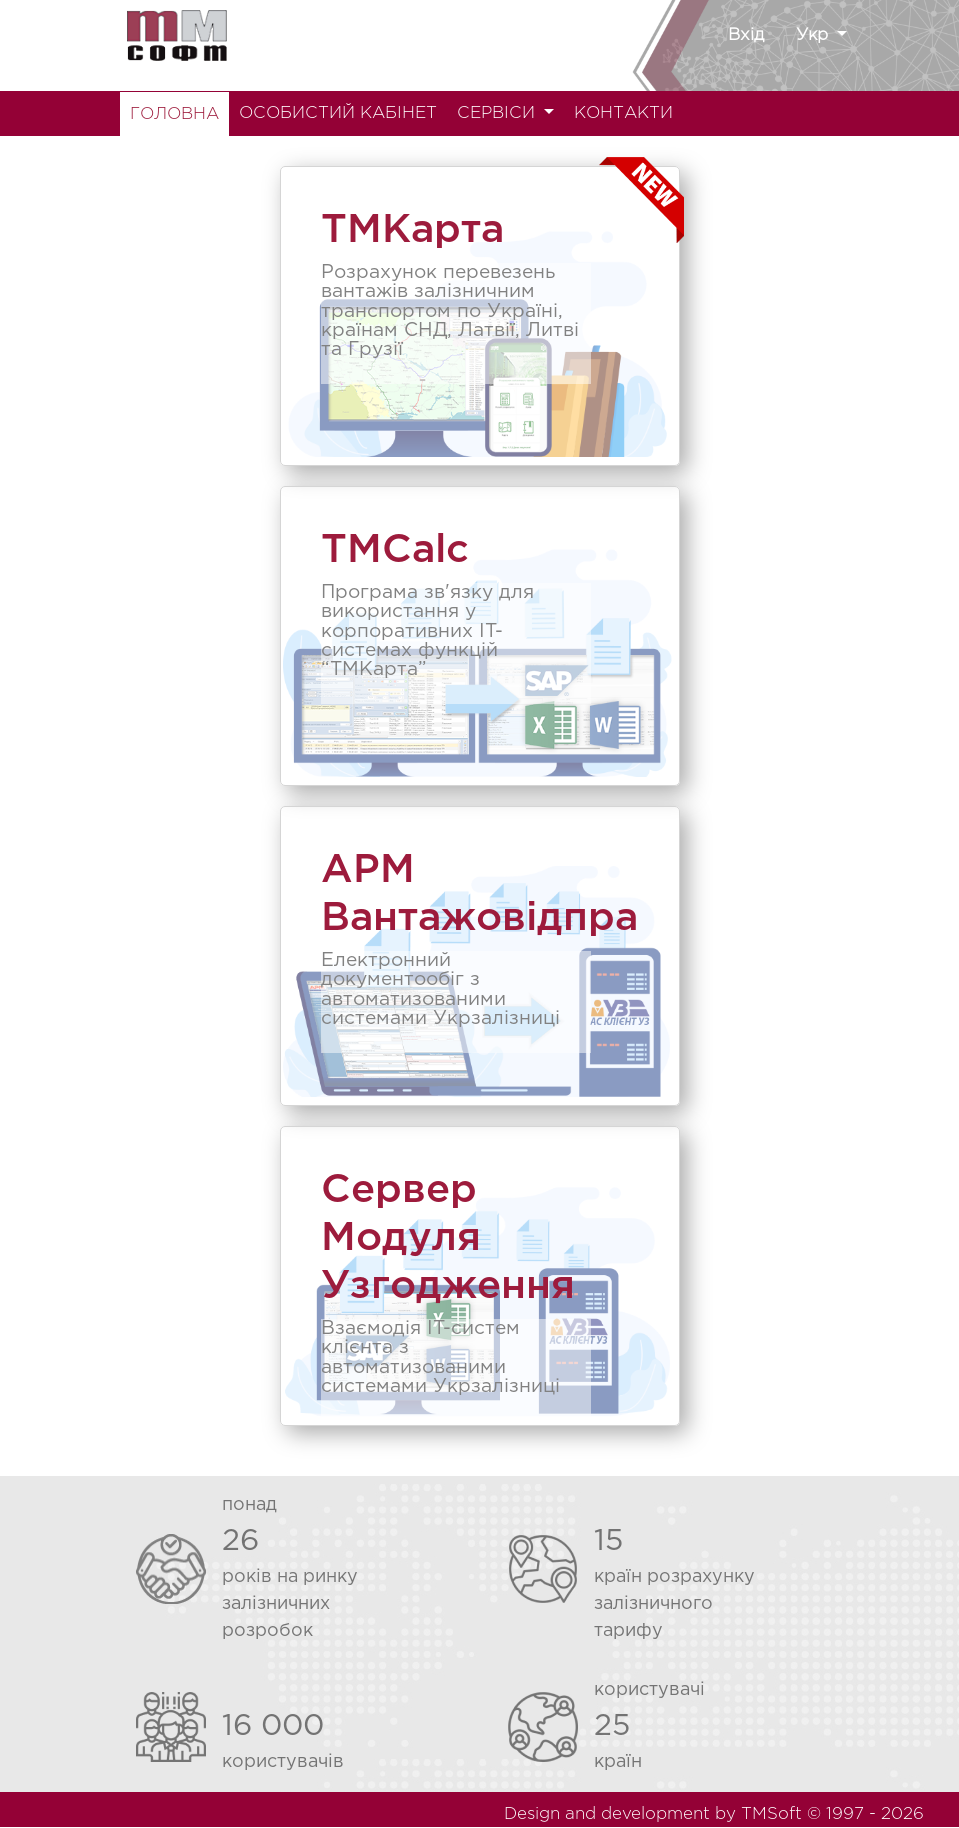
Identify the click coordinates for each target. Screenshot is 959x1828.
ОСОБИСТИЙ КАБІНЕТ (338, 113)
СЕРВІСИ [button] (498, 113)
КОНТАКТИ (623, 113)
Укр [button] (814, 35)
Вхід (746, 35)
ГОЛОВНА (174, 114)
